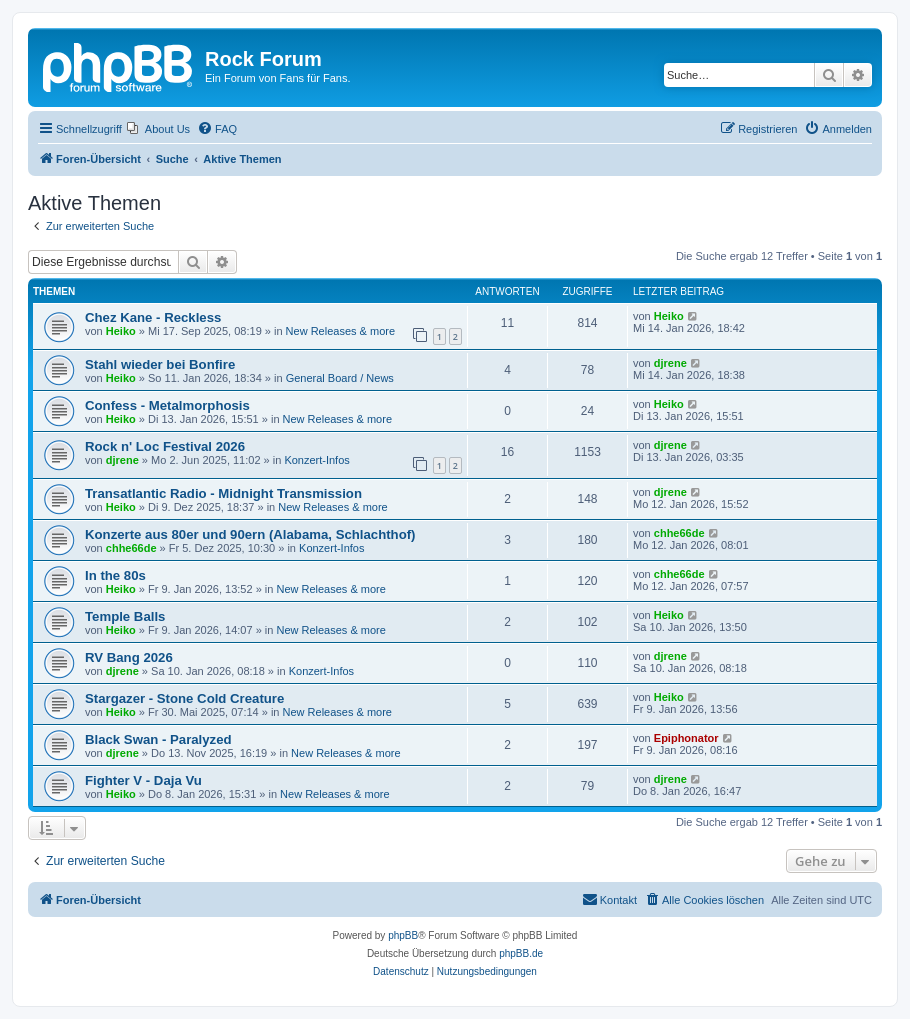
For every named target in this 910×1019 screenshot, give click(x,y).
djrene (670, 363)
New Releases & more (340, 331)
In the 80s (115, 575)
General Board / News (340, 378)
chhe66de (131, 548)
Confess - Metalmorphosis (167, 405)
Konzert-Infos (316, 460)
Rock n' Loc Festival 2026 (165, 446)
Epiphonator (686, 738)
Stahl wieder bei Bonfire (160, 364)
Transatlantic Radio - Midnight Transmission (223, 493)
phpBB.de (521, 953)
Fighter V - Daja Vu (143, 780)
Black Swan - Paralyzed (158, 739)
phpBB (403, 935)
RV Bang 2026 (129, 657)
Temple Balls (125, 616)
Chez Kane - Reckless (153, 317)
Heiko (121, 331)
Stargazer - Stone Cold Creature (184, 698)
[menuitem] (158, 129)
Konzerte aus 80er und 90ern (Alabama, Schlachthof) (250, 534)
